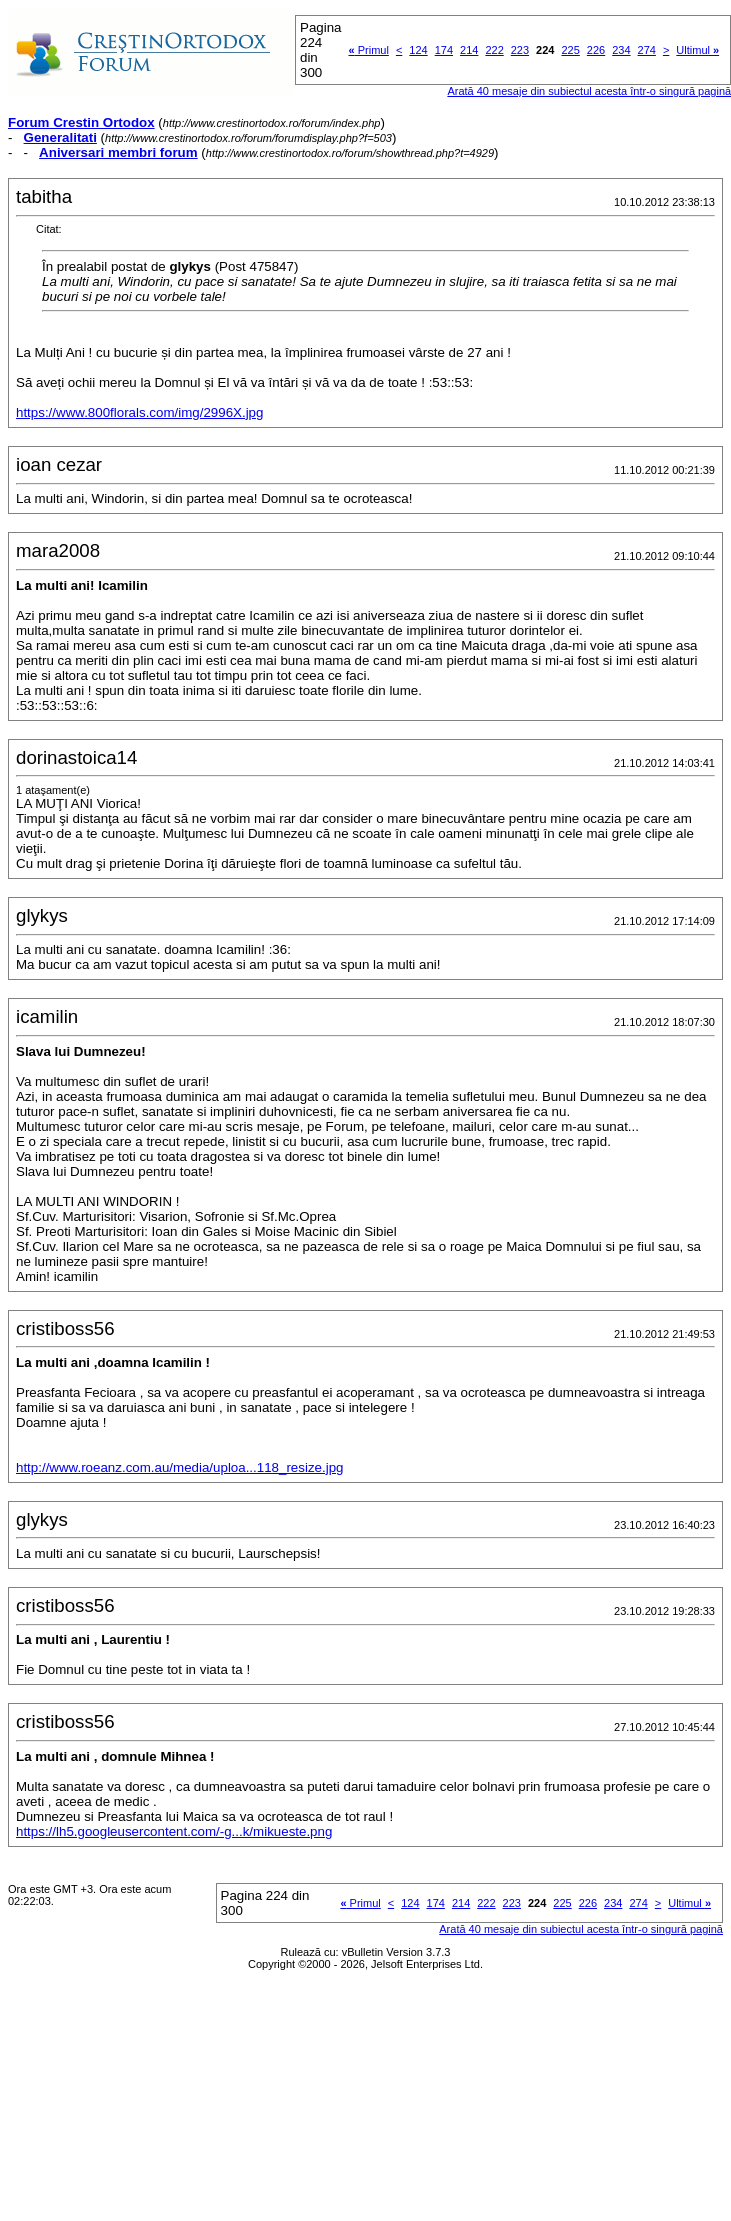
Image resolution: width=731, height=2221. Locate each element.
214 (469, 50)
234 (621, 50)
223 (520, 50)
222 (494, 50)
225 (570, 50)
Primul (369, 50)
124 (418, 50)
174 (444, 50)
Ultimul (697, 50)
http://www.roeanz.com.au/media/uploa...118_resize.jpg (179, 1467)
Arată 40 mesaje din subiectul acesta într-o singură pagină (581, 1929)
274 (647, 50)
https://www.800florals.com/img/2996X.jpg (139, 412)
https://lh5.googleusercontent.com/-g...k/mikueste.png (174, 1831)
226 (596, 50)
